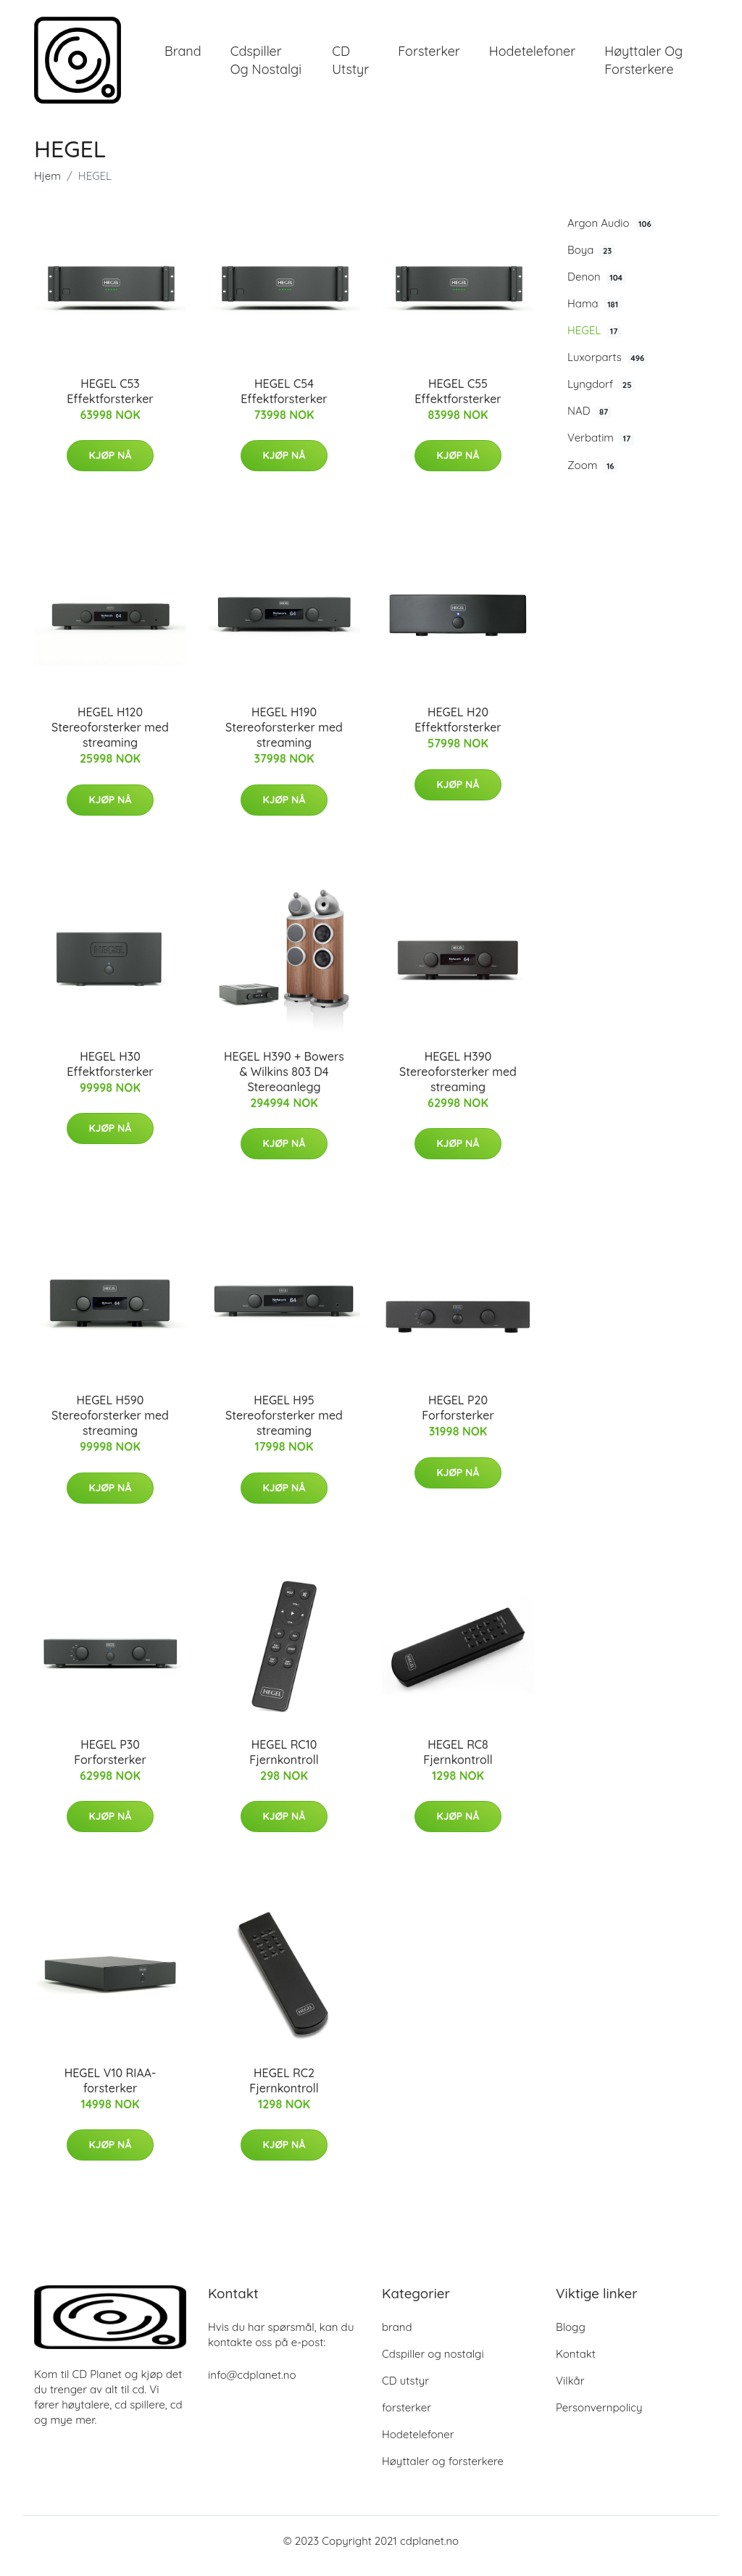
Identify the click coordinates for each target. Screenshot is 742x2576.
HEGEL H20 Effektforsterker (457, 730)
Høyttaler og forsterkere (643, 65)
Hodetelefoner (532, 56)
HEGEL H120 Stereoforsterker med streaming (110, 737)
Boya (591, 260)
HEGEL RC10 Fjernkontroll (283, 1762)
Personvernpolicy (599, 2417)
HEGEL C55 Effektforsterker (457, 401)
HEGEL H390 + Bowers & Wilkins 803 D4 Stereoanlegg (284, 1081)
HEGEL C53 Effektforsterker (110, 401)
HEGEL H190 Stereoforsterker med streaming (284, 737)
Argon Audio (610, 233)
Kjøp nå (110, 465)
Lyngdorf (601, 394)
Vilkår (570, 2391)
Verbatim (600, 449)
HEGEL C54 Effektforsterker (284, 401)
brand (182, 56)
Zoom (592, 475)
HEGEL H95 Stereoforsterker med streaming (284, 1425)
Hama (594, 314)
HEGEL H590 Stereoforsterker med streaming (110, 1425)
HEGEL (594, 341)
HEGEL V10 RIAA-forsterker (110, 2090)
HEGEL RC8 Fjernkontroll (457, 1762)
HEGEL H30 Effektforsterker (110, 1074)
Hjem (47, 186)
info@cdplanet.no (252, 2385)
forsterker (429, 56)
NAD (589, 421)
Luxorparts (607, 367)
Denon (596, 287)
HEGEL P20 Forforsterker (458, 1418)
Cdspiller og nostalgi (265, 65)
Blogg (570, 2337)
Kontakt (576, 2364)
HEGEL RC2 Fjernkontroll (283, 2090)
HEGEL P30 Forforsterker (110, 1762)
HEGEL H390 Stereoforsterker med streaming (458, 1081)
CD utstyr (350, 65)
